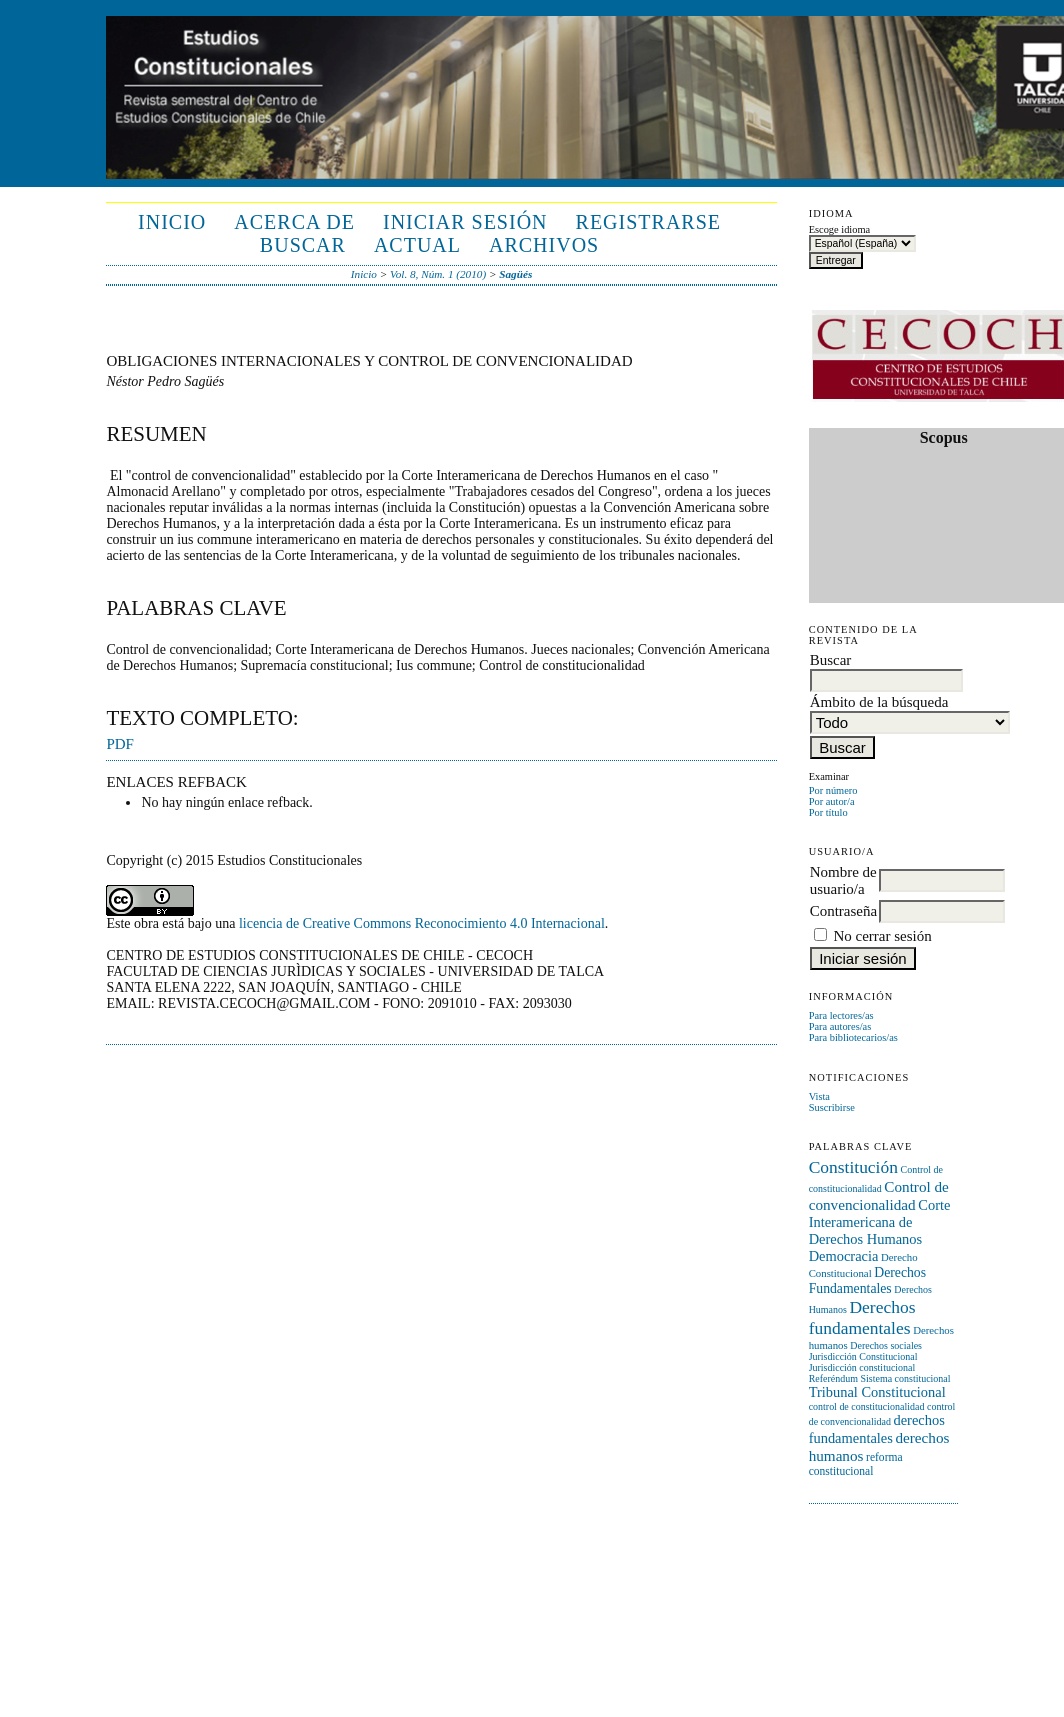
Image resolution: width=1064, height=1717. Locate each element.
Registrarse (648, 222)
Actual (417, 245)
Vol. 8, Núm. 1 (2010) (438, 274)
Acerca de (294, 222)
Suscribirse (832, 1107)
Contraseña (843, 911)
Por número (833, 790)
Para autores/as (840, 1026)
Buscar (303, 245)
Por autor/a (832, 801)
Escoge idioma (839, 229)
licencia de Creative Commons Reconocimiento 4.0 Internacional (422, 923)
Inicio (172, 222)
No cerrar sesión (882, 936)
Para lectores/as (841, 1015)
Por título (828, 812)
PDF (120, 744)
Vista (819, 1096)
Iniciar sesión (465, 222)
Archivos (544, 245)
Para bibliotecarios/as (853, 1037)
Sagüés (515, 274)
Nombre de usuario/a (843, 880)
